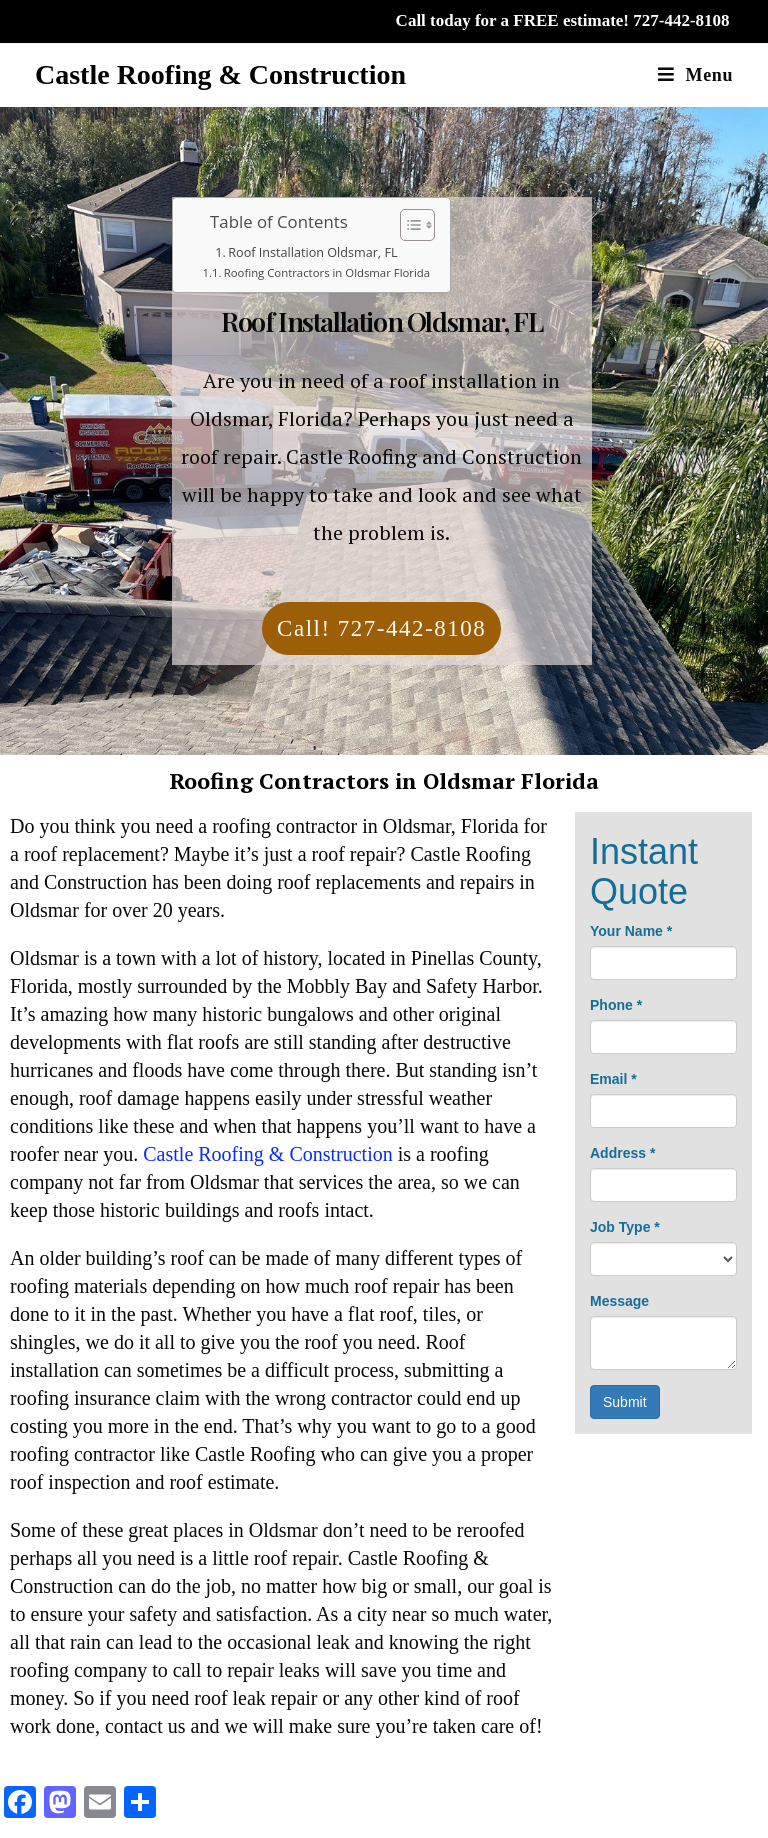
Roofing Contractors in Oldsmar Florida (327, 272)
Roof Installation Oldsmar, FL (312, 252)
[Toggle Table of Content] (407, 225)
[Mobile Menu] (695, 75)
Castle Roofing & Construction (220, 74)
